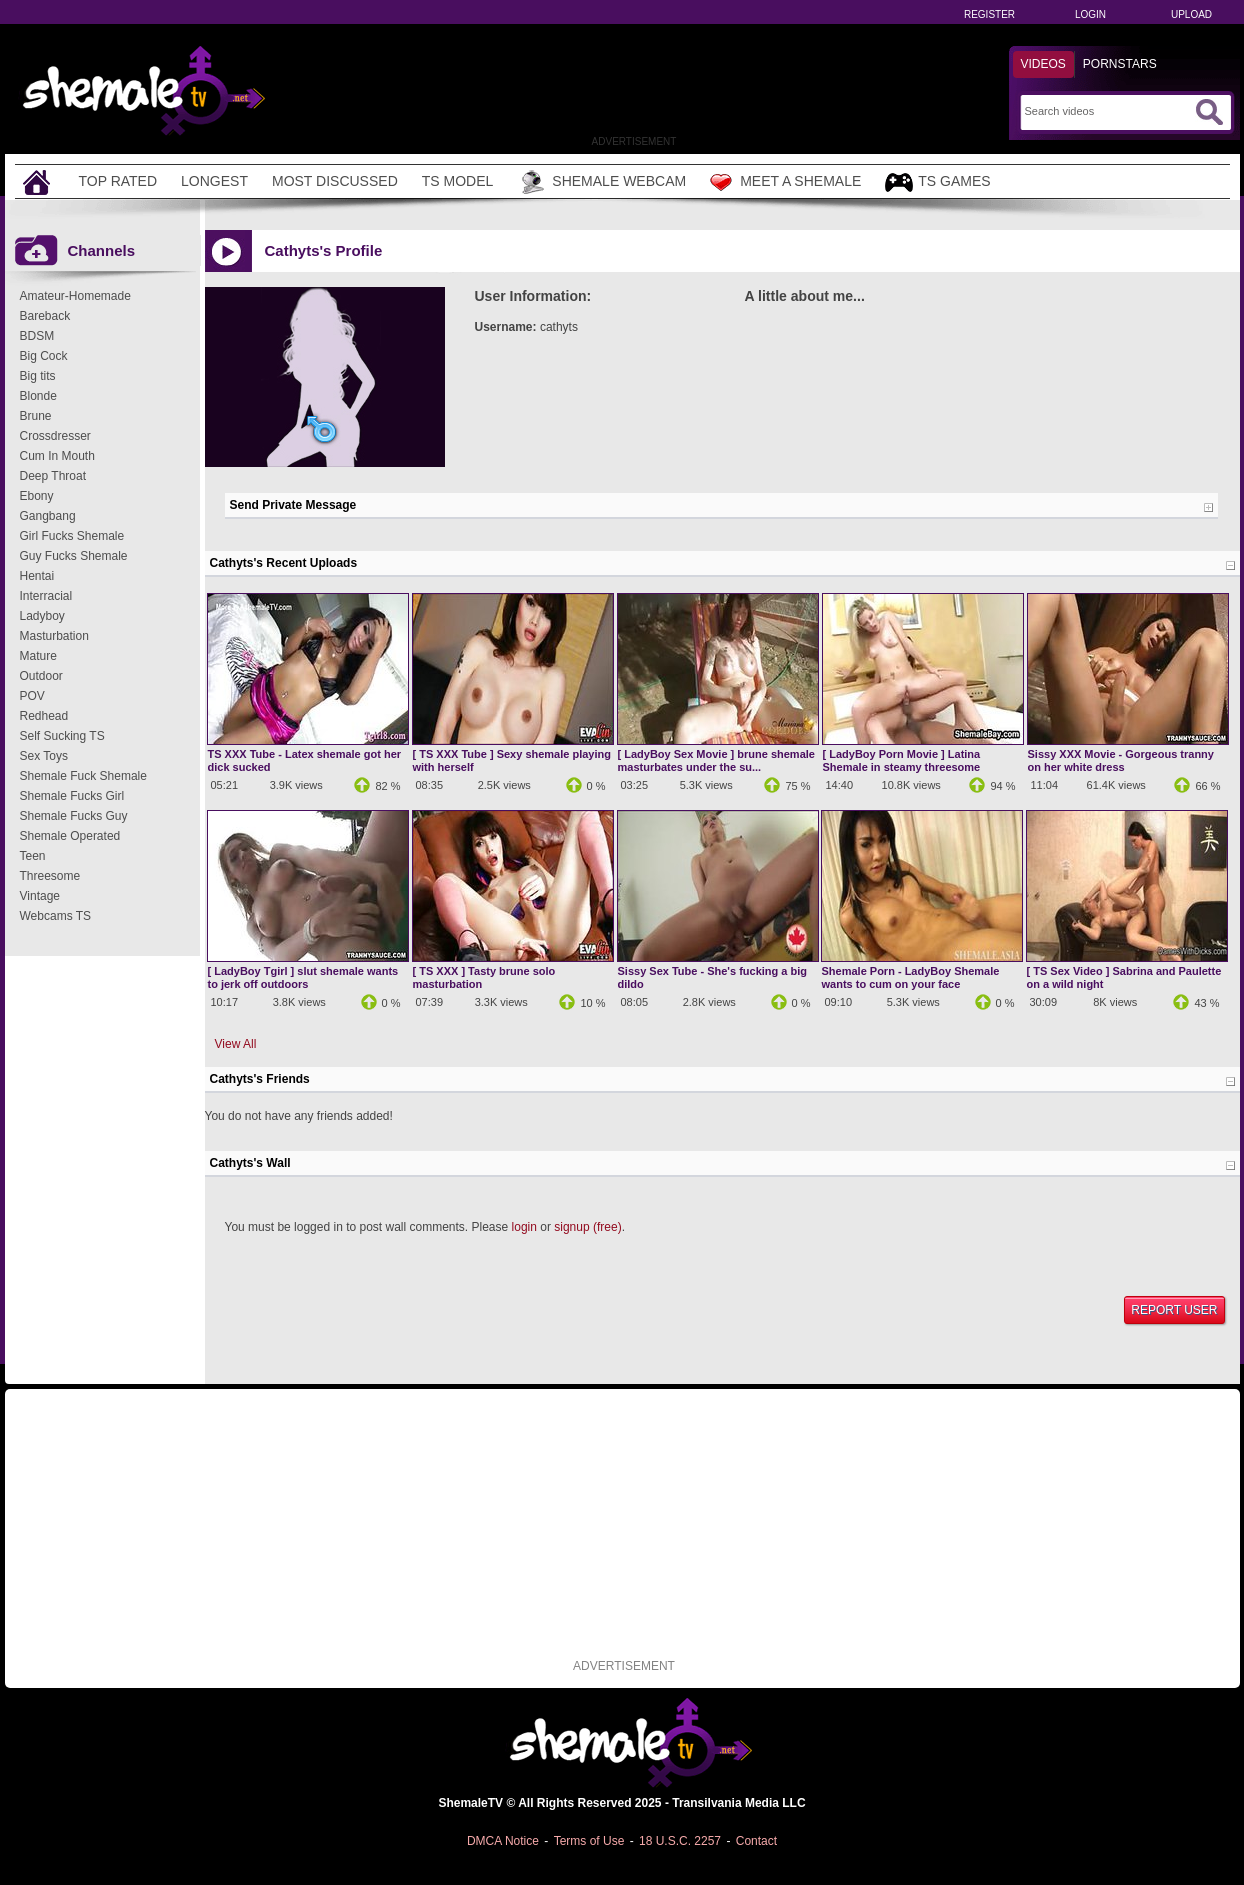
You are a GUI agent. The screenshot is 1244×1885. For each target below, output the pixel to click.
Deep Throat (53, 476)
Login (1090, 14)
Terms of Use (589, 1841)
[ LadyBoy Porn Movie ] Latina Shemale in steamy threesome (902, 760)
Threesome (50, 876)
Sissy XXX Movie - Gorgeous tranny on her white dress (1121, 760)
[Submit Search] (1209, 112)
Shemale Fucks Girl (72, 796)
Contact (756, 1841)
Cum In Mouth (57, 456)
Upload (1191, 14)
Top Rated (118, 181)
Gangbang (48, 516)
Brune (36, 416)
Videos (1043, 64)
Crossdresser (55, 436)
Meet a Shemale (785, 182)
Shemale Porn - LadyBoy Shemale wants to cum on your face (911, 977)
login (524, 1227)
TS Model (458, 181)
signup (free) (587, 1227)
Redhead (44, 716)
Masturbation (54, 636)
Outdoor (41, 676)
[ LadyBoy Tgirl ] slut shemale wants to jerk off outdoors (303, 977)
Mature (38, 656)
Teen (33, 856)
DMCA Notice (503, 1841)
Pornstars (1120, 64)
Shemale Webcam (601, 182)
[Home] (39, 181)
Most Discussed (335, 181)
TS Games (937, 182)
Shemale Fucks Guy (74, 816)
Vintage (40, 896)
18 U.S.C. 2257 (680, 1841)
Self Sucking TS (62, 736)
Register (989, 14)
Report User (1174, 1310)
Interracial (46, 596)
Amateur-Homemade (75, 296)
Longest (214, 181)
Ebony (37, 496)
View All (236, 1044)
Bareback (45, 316)
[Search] (1107, 111)
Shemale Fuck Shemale (83, 776)
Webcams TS (56, 916)
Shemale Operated (70, 836)
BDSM (37, 336)
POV (32, 696)
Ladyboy (42, 616)
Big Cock (44, 356)
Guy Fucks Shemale (74, 556)
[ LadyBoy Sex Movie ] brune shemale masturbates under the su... (716, 760)
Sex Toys (44, 756)
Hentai (37, 576)
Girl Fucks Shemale (72, 536)
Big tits (38, 376)
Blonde (38, 396)
